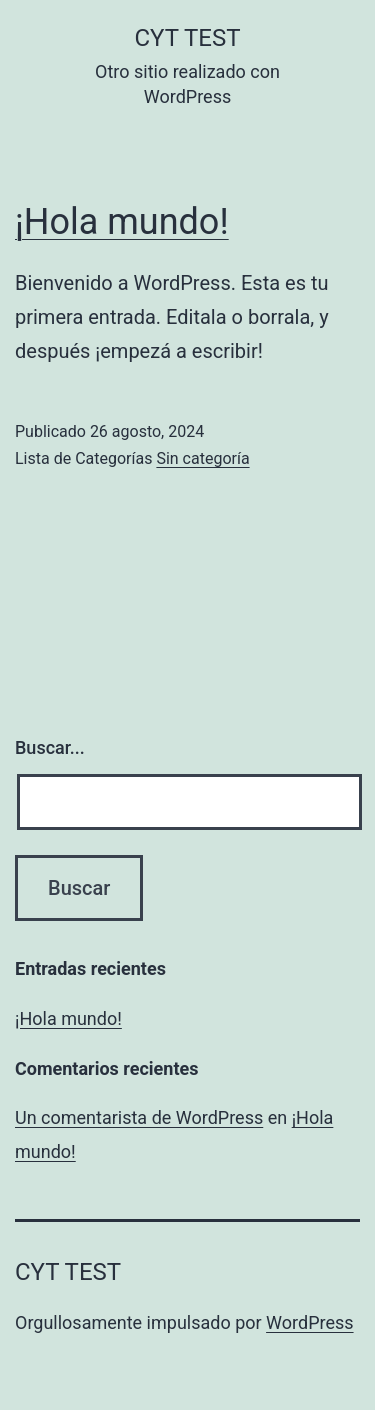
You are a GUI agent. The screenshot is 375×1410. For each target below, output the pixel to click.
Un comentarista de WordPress (139, 1117)
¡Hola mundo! (122, 222)
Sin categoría (202, 458)
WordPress (309, 1322)
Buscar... (50, 747)
